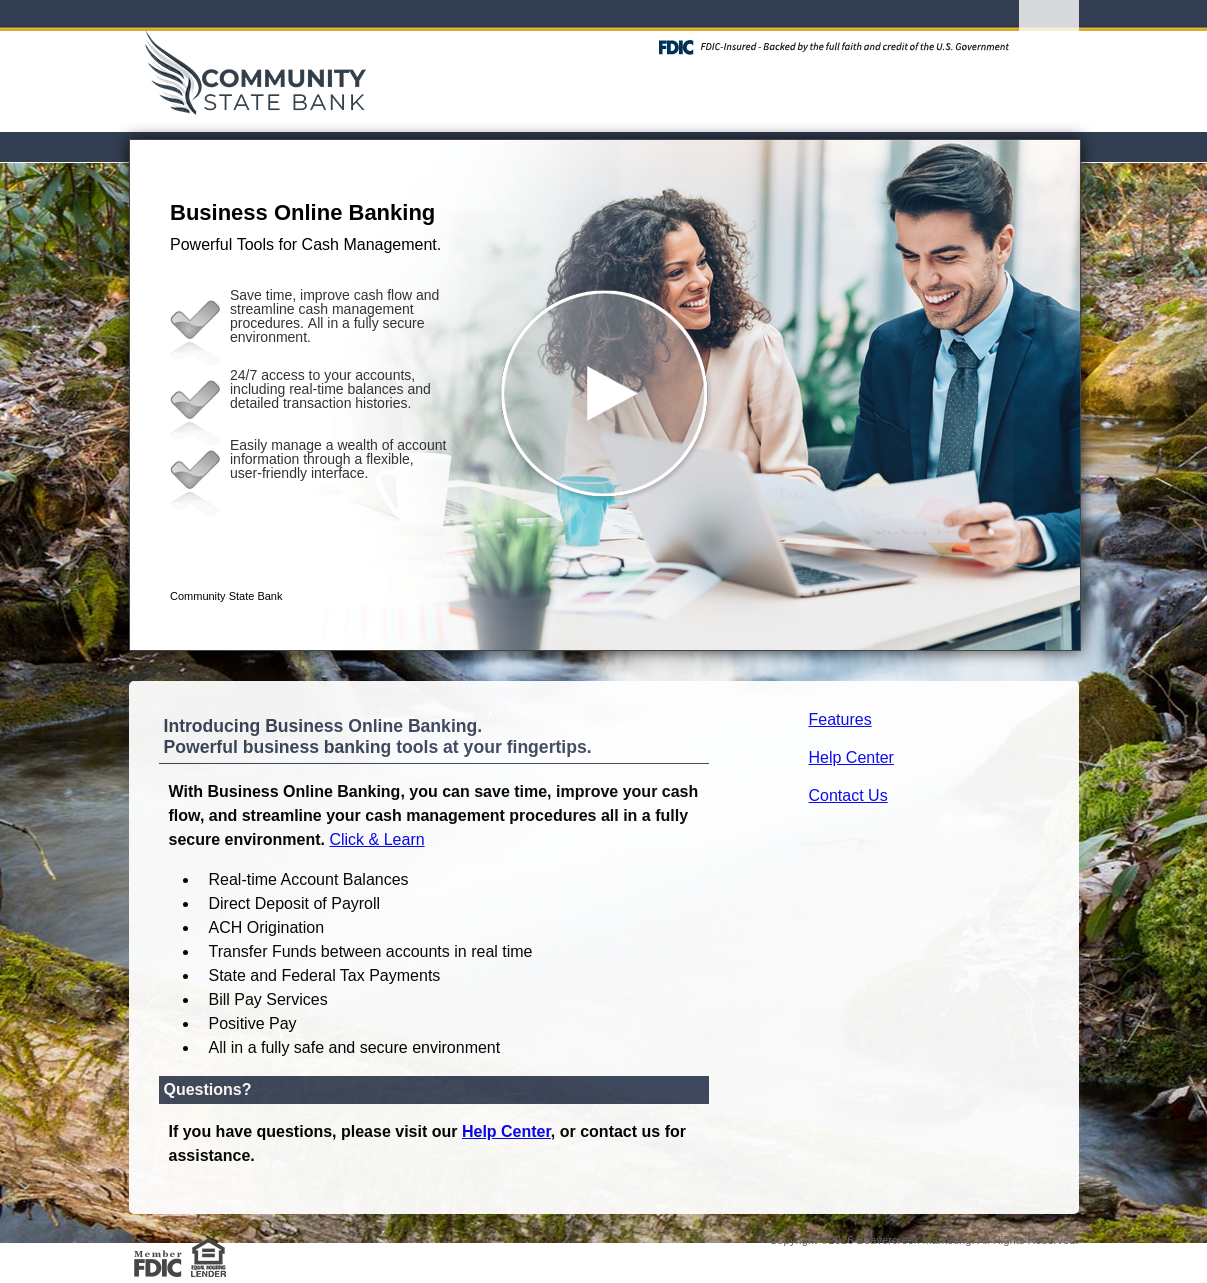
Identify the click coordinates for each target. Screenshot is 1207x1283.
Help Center (851, 757)
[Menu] (1049, 40)
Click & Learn (376, 839)
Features (840, 719)
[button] (605, 395)
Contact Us (848, 795)
